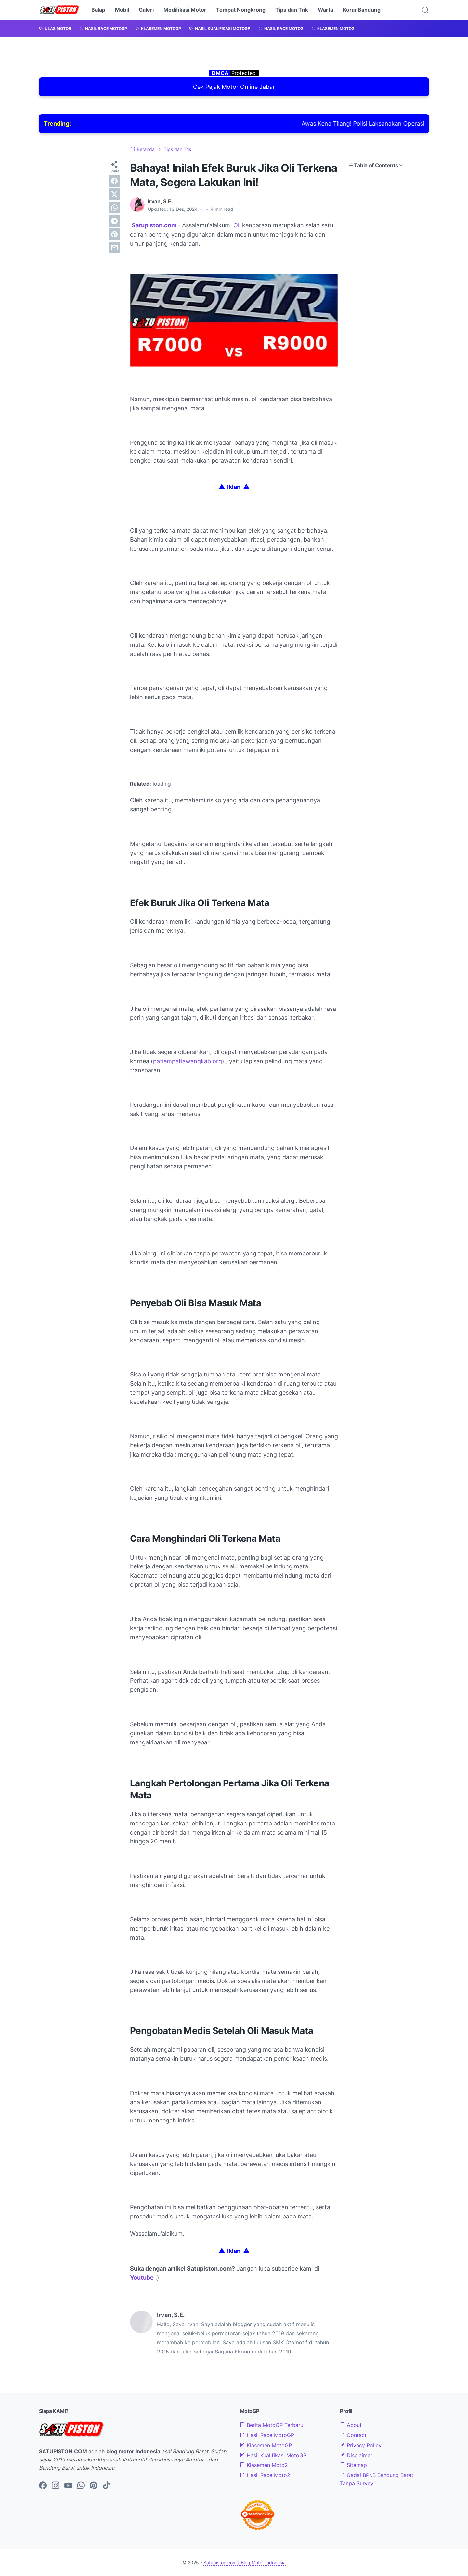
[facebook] (114, 181)
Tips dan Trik (291, 10)
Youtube (142, 2277)
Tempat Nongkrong (241, 10)
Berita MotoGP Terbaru (271, 2425)
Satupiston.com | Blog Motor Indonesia (244, 2562)
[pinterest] (114, 234)
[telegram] (114, 221)
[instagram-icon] (55, 2486)
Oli (237, 225)
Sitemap (353, 2465)
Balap (98, 10)
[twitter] (114, 194)
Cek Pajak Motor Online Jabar (234, 86)
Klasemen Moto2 (264, 2465)
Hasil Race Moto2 (265, 2475)
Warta (325, 10)
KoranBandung (362, 10)
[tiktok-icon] (106, 2486)
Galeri (146, 10)
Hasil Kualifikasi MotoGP (273, 2455)
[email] (114, 247)
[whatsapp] (114, 207)
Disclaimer (356, 2455)
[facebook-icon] (43, 2486)
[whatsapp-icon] (81, 2486)
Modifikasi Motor (184, 10)
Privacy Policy (361, 2445)
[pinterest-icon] (94, 2486)
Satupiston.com (154, 225)
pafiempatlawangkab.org (187, 1061)
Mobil (122, 10)
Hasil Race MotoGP (267, 2435)
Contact (353, 2435)
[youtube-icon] (68, 2486)
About (351, 2425)
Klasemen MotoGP (266, 2445)
